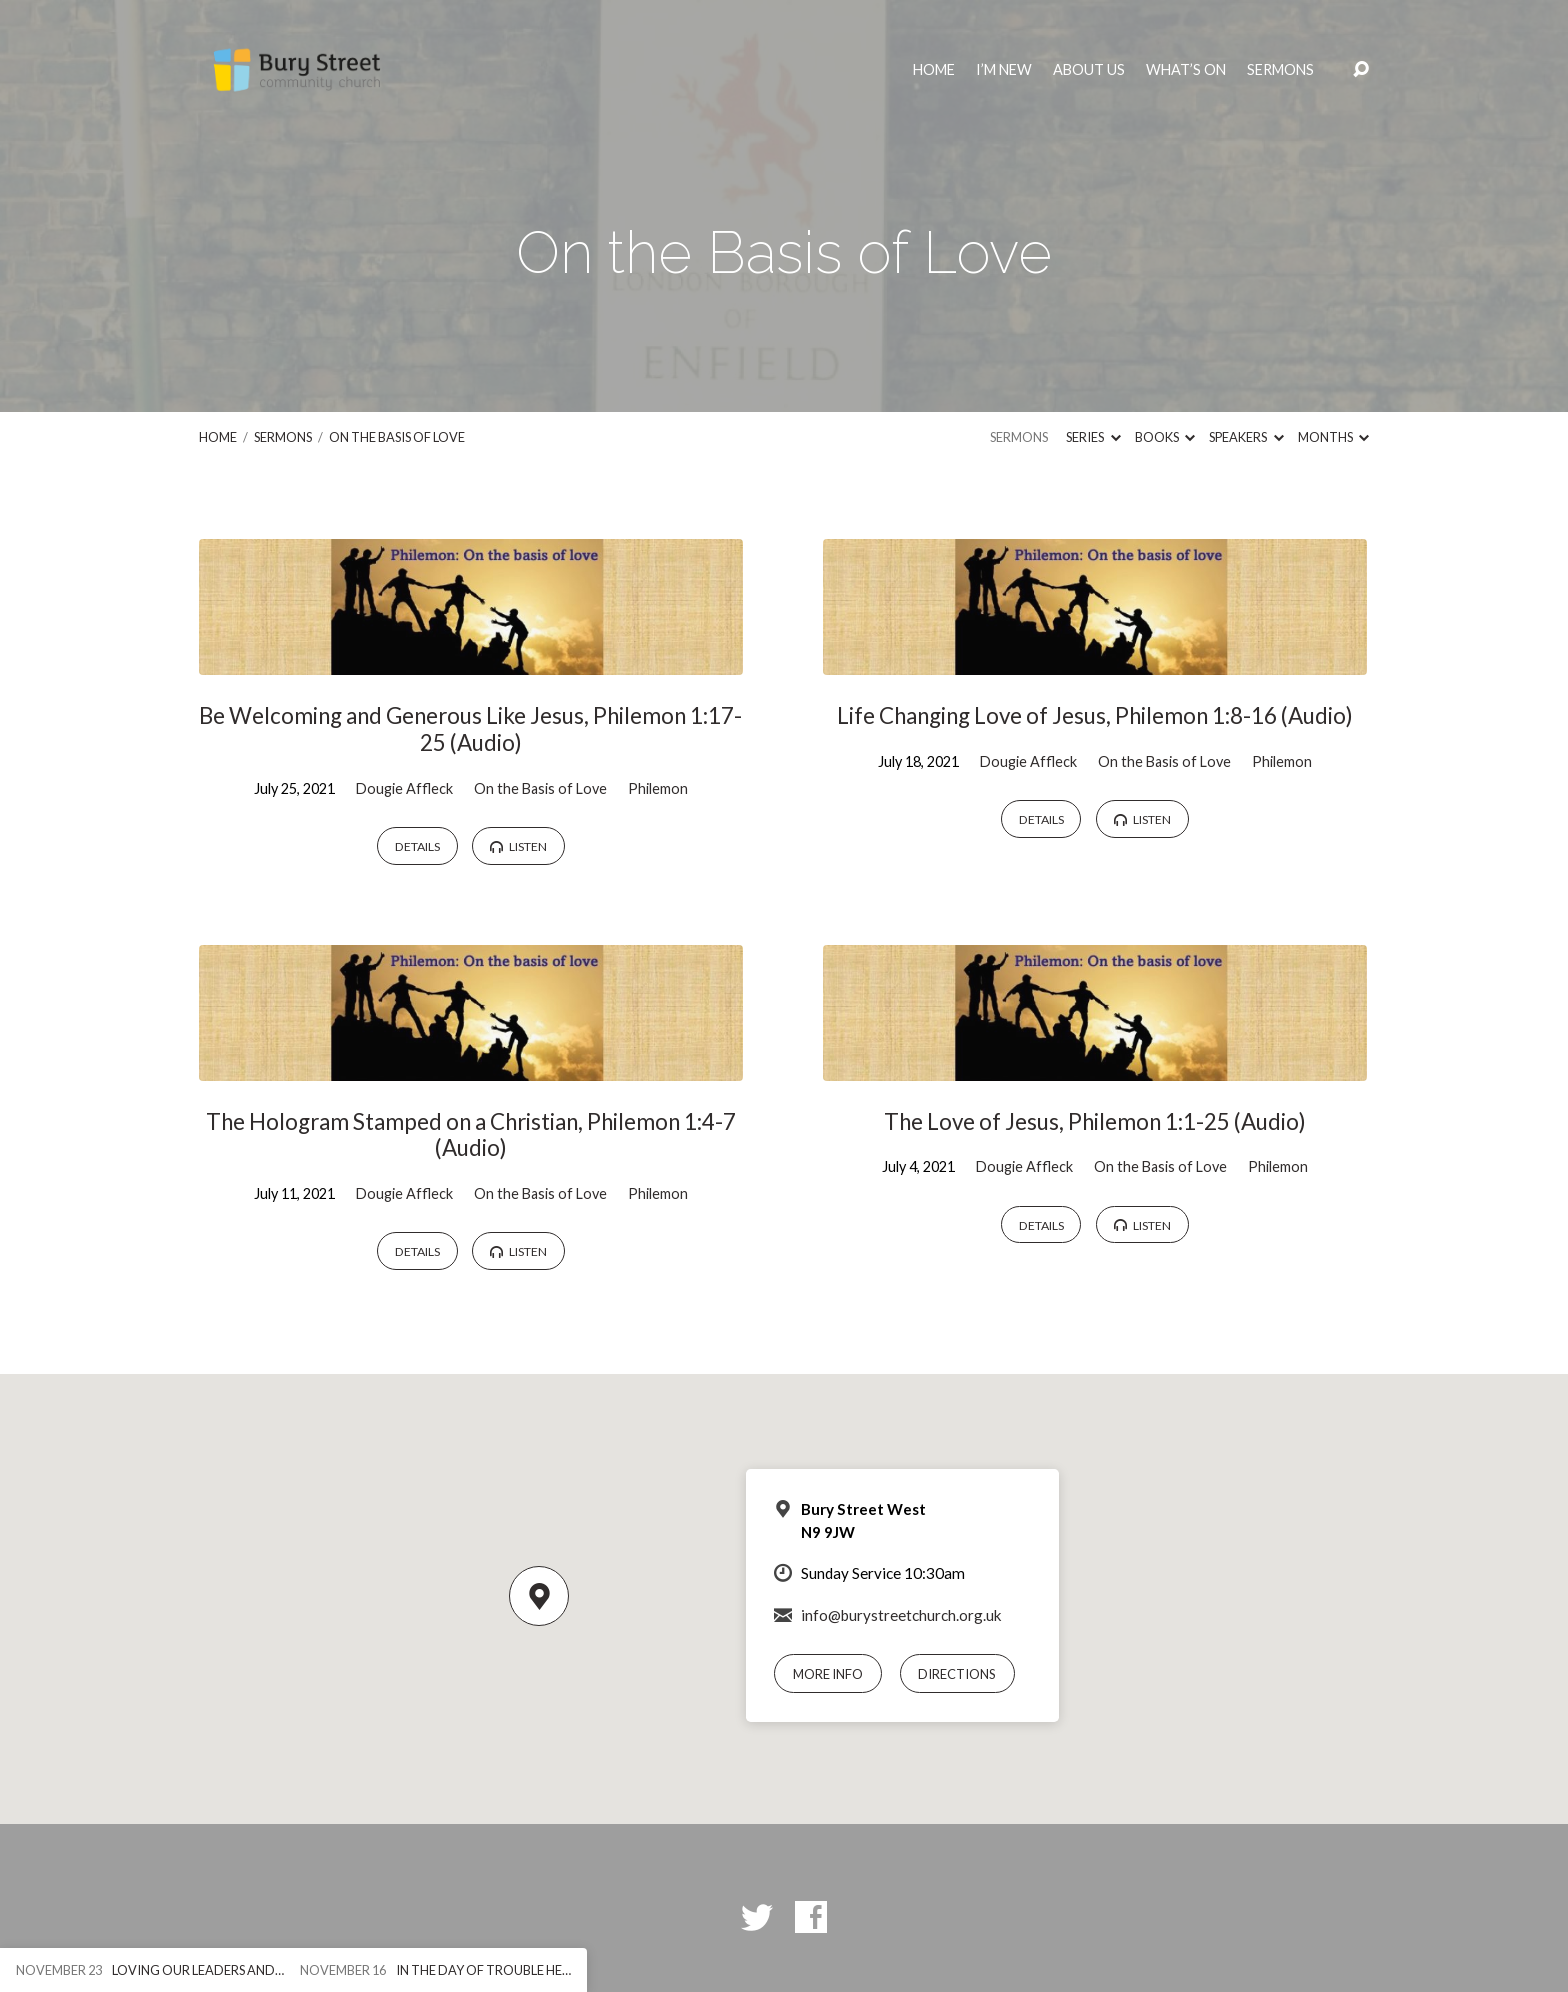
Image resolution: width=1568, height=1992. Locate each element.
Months (1333, 437)
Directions (957, 1674)
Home (934, 70)
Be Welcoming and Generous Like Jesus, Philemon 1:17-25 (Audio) (470, 729)
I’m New (1004, 70)
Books (1165, 437)
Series (1093, 437)
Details (417, 846)
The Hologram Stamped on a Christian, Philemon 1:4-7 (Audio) (471, 1135)
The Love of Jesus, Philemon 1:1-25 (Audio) (1095, 1121)
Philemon (658, 788)
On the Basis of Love (397, 437)
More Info (828, 1674)
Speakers (1246, 437)
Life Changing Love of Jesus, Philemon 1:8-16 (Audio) (1095, 715)
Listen (518, 846)
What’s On (1186, 70)
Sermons (1280, 70)
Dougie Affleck (404, 788)
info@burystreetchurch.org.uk (901, 1615)
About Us (1089, 70)
